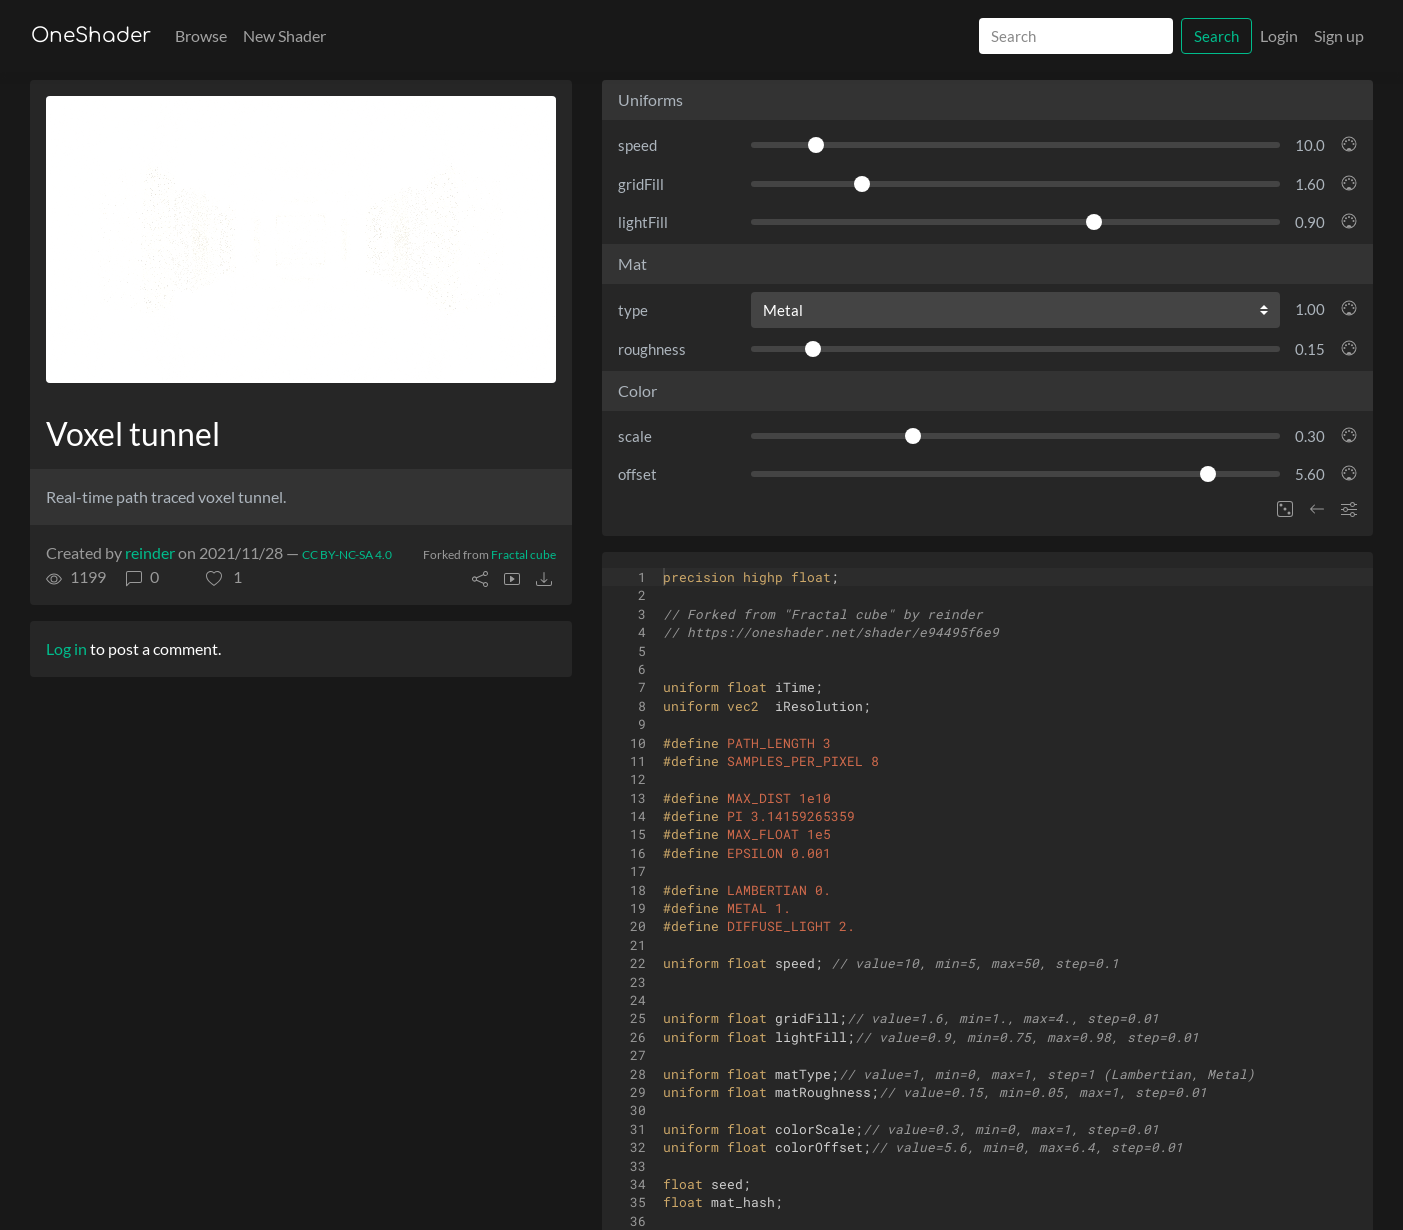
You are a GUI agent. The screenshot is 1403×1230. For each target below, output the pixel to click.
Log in (66, 648)
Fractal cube (523, 554)
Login (1279, 35)
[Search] (1076, 36)
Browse (201, 35)
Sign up (1339, 35)
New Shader (284, 35)
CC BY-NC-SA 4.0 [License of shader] (347, 554)
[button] (224, 577)
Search (1216, 36)
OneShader (91, 35)
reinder (150, 552)
